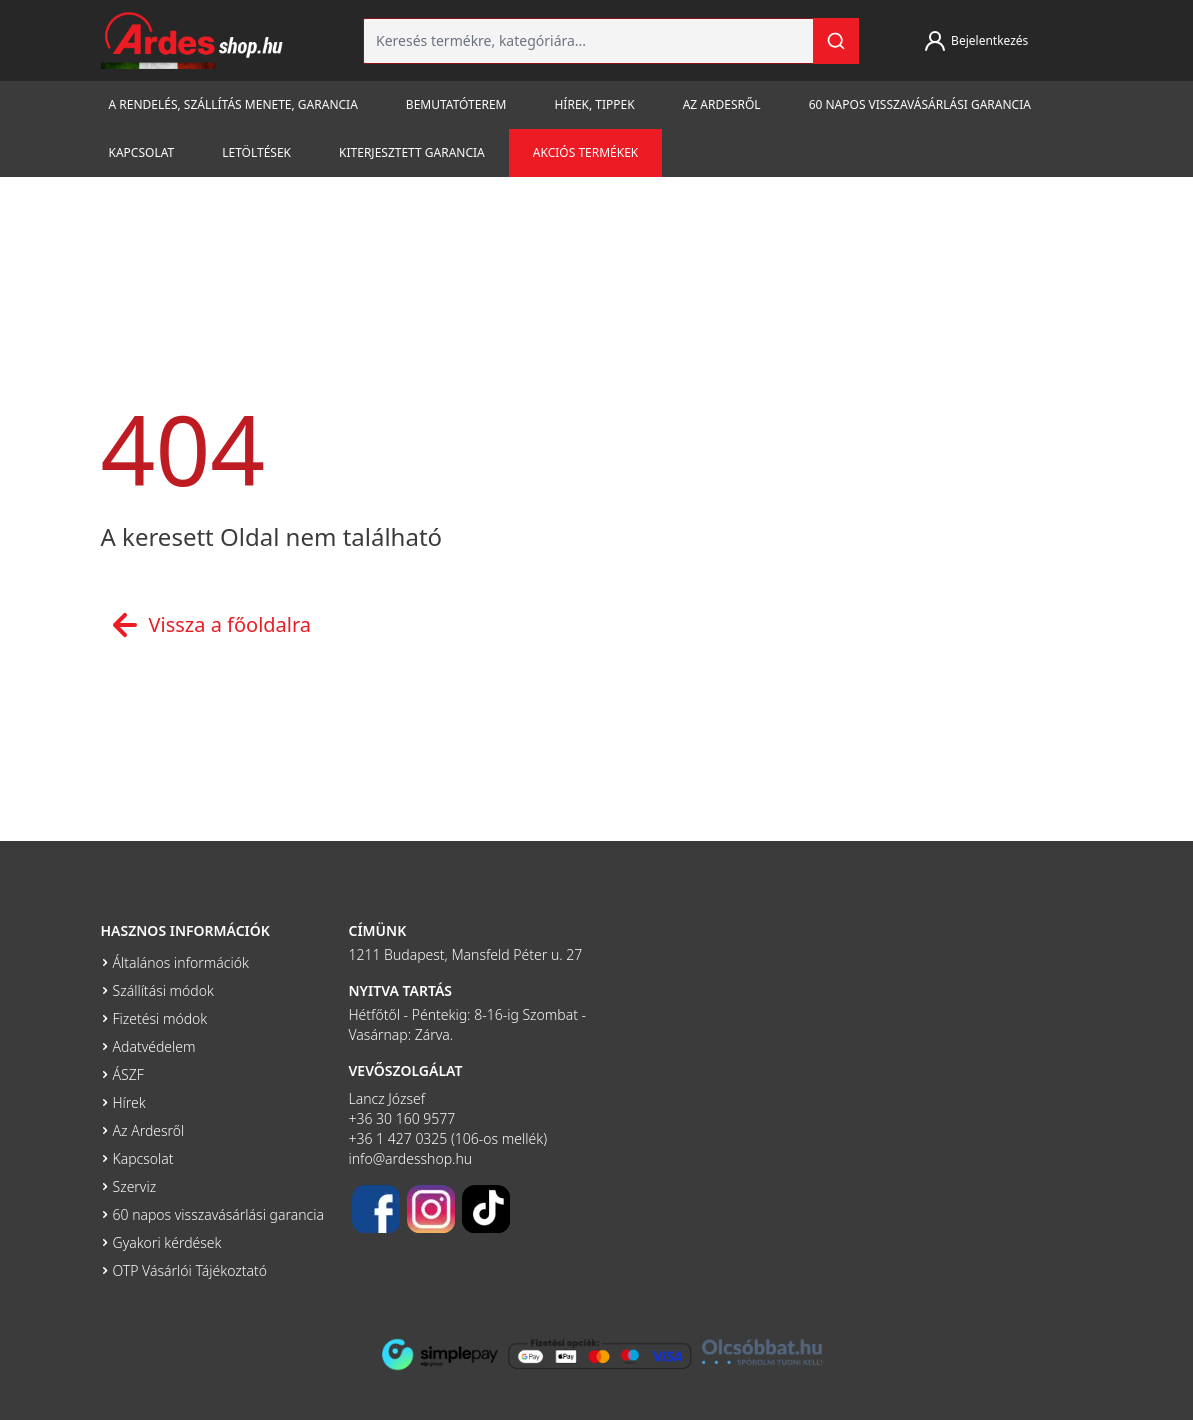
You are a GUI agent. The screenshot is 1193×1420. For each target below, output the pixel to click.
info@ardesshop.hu (411, 1158)
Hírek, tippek (594, 104)
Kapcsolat (142, 152)
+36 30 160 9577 (402, 1118)
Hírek (129, 1102)
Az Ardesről (722, 104)
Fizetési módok (160, 1018)
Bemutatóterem (456, 104)
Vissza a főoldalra (206, 625)
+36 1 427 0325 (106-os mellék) (448, 1138)
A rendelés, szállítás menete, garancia (233, 104)
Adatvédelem (154, 1046)
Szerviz (135, 1186)
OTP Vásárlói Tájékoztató (190, 1270)
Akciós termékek (585, 152)
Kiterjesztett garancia (412, 152)
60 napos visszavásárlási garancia (920, 104)
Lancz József (387, 1098)
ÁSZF (128, 1074)
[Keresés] (836, 41)
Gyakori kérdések (167, 1242)
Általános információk (181, 962)
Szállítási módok (163, 990)
